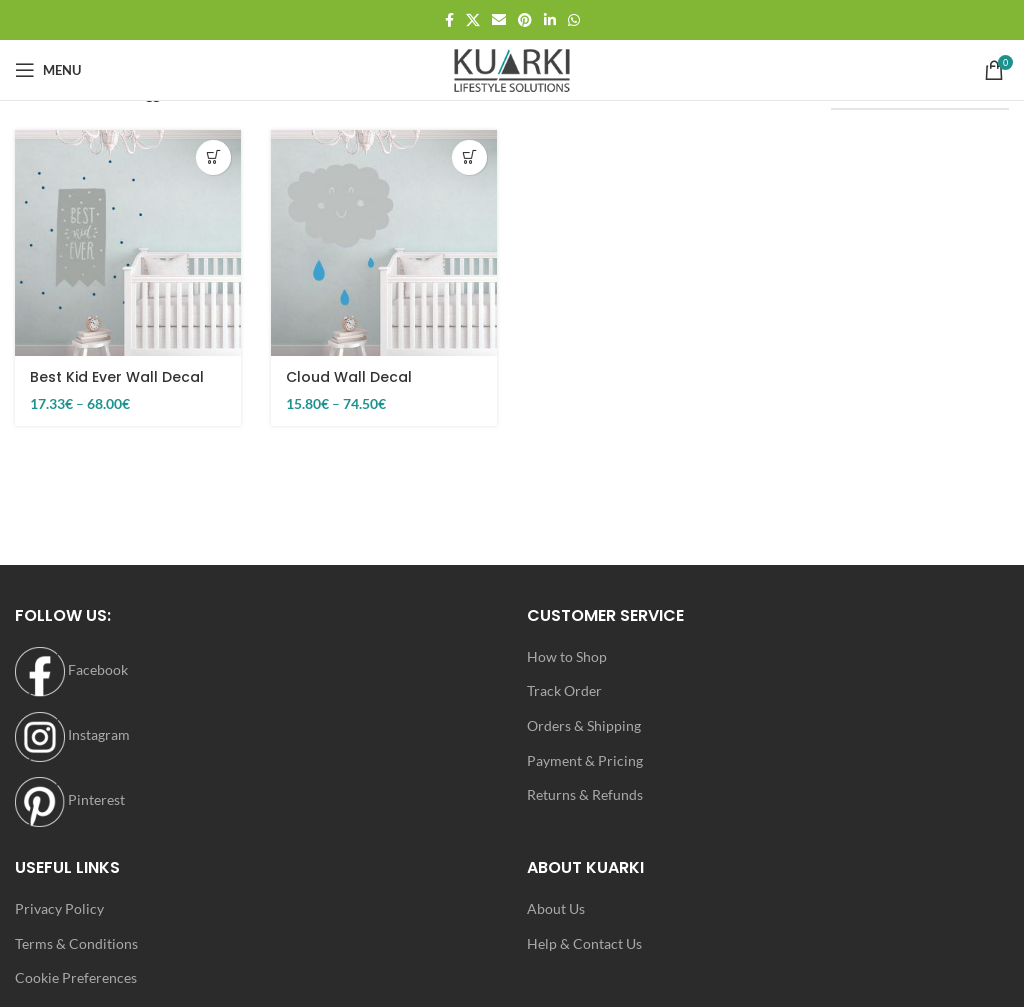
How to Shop (567, 656)
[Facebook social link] (449, 20)
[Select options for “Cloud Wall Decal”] (469, 157)
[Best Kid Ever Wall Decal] (128, 243)
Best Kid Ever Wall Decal (117, 377)
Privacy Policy (59, 908)
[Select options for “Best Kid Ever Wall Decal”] (213, 157)
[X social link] (473, 20)
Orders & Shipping (584, 725)
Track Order (564, 690)
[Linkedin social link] (550, 20)
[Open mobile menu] (48, 70)
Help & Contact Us (584, 943)
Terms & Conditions (76, 943)
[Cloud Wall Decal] (384, 243)
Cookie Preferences (76, 977)
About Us (556, 908)
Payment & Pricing (585, 760)
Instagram (72, 734)
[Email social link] (499, 20)
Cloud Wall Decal (349, 377)
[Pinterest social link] (525, 20)
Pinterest (70, 799)
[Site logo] (512, 68)
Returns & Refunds (585, 794)
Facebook (71, 669)
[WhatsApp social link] (574, 20)
